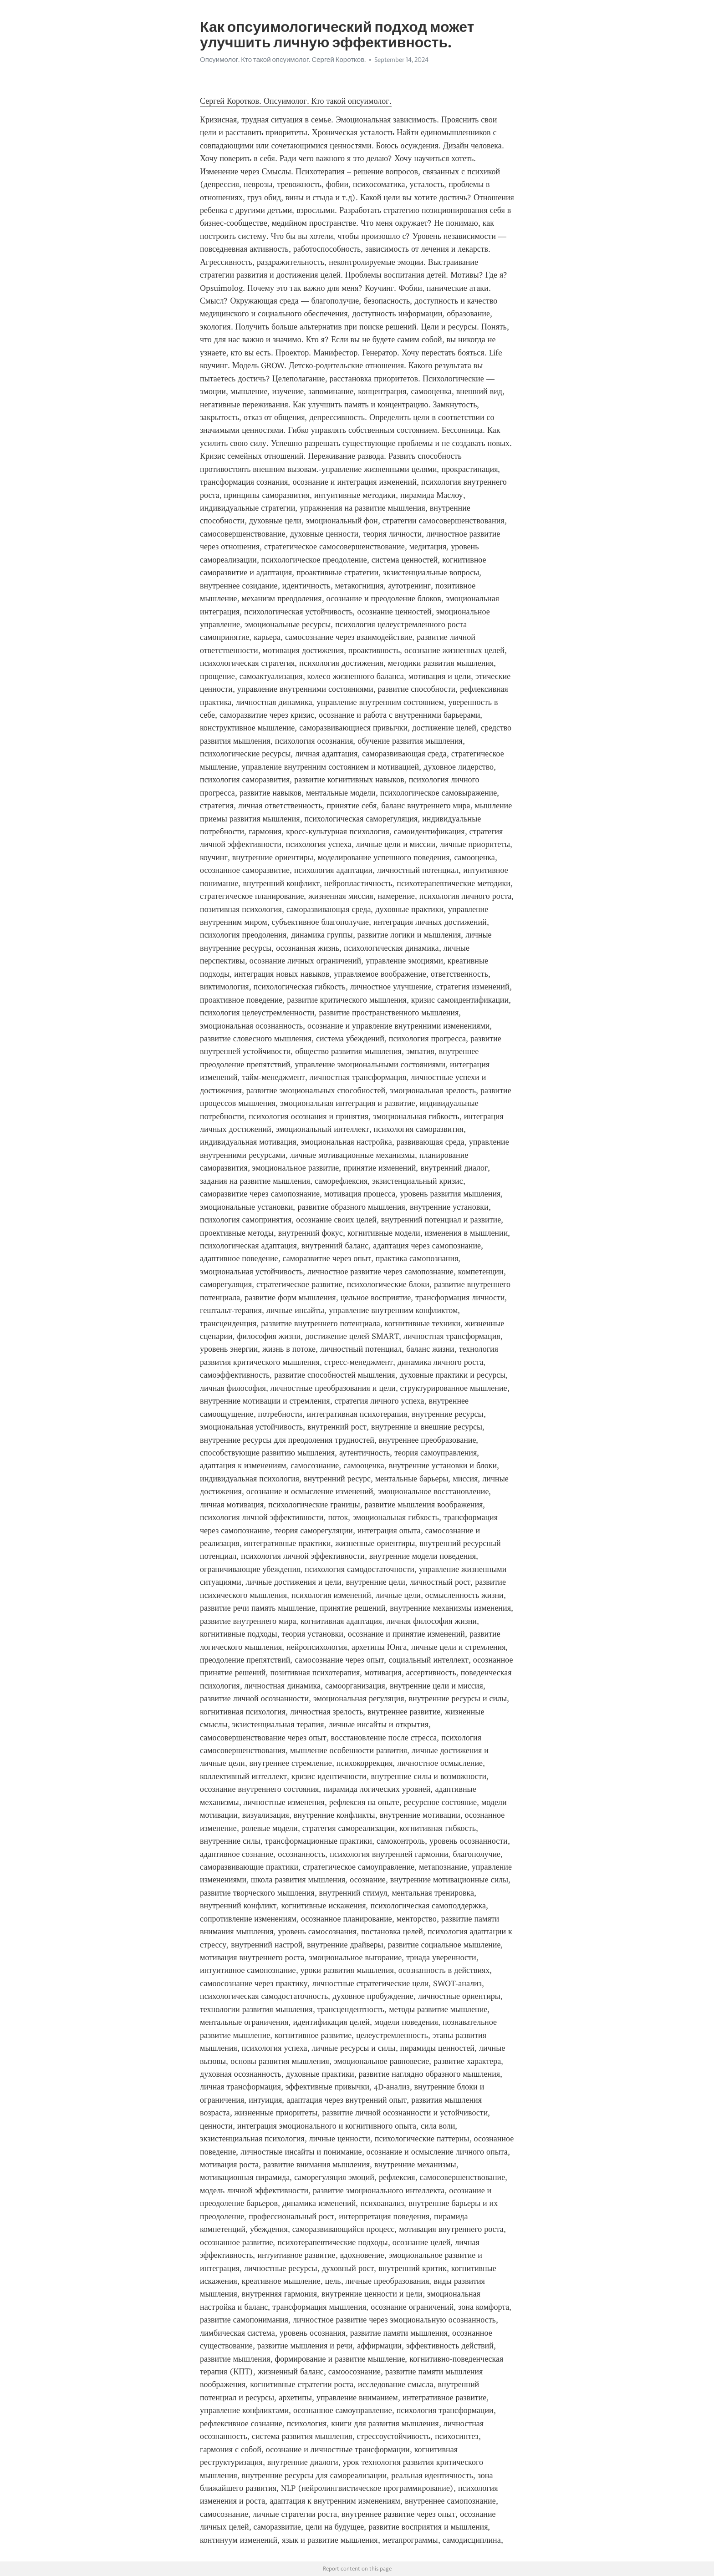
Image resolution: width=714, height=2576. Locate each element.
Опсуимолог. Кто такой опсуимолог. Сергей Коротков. (283, 60)
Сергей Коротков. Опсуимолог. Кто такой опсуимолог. (296, 101)
